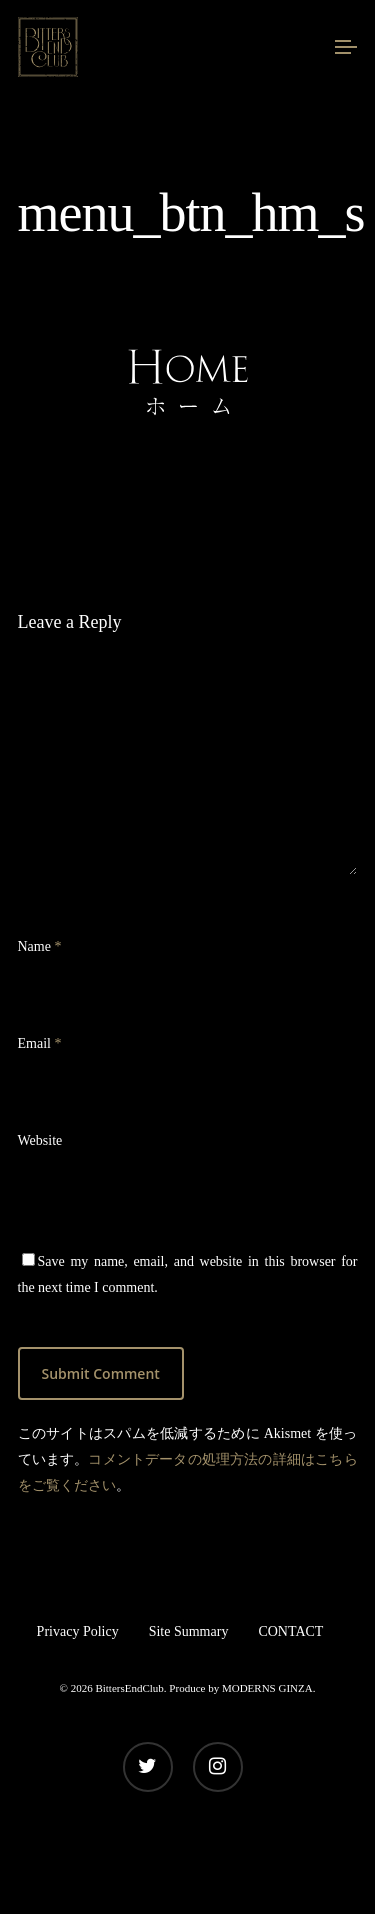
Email (40, 1043)
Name (40, 946)
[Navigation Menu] (346, 47)
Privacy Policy (78, 1631)
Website (40, 1140)
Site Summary (189, 1631)
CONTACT (290, 1631)
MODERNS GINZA (267, 1688)
